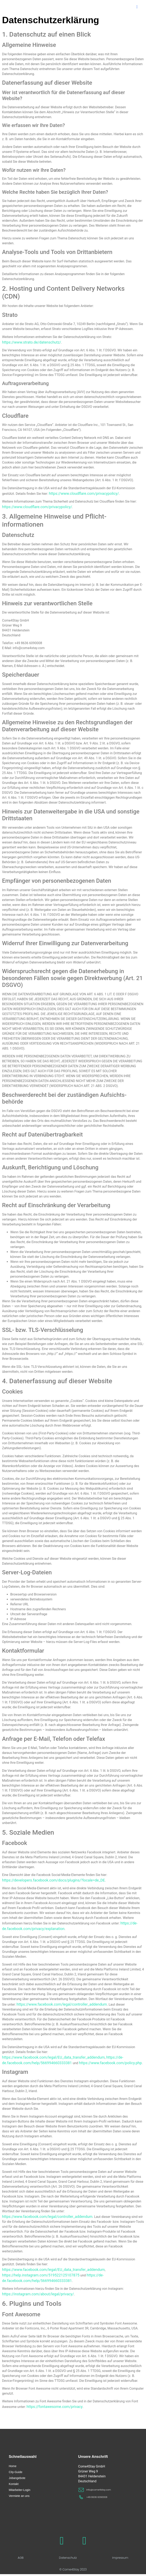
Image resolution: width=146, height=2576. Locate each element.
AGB (20, 2560)
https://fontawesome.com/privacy (54, 2406)
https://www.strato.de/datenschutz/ (31, 342)
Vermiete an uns (19, 2496)
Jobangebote (17, 2478)
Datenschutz (68, 2560)
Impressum (120, 2560)
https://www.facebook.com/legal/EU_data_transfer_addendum (53, 2057)
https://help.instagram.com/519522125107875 (40, 2275)
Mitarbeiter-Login (19, 2490)
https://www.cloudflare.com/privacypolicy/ (84, 493)
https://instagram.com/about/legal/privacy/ (38, 2294)
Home (12, 2466)
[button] (137, 7)
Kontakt (13, 2484)
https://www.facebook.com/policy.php (110, 2063)
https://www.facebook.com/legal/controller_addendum (61, 2004)
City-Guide (15, 2472)
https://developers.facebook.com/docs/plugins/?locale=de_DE (53, 1880)
